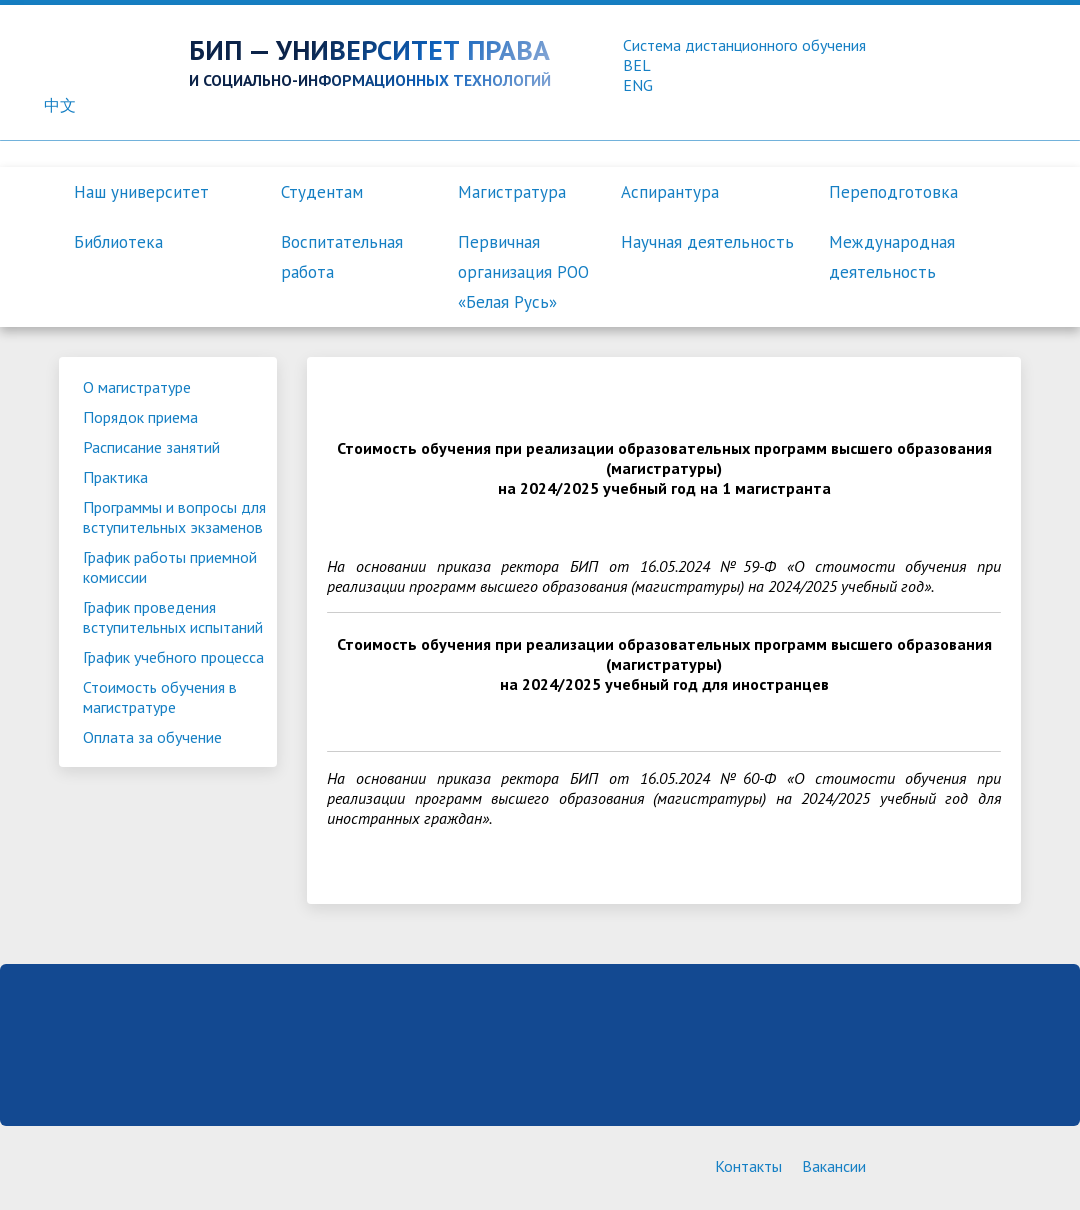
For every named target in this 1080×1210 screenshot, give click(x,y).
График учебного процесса (173, 657)
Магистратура (512, 192)
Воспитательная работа (342, 257)
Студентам (322, 192)
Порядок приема (140, 417)
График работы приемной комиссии (170, 567)
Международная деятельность (892, 257)
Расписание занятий (151, 447)
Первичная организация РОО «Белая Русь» (523, 272)
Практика (115, 477)
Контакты (748, 1166)
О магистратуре (137, 387)
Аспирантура (670, 192)
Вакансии (834, 1166)
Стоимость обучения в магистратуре (160, 697)
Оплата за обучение (152, 737)
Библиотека (118, 242)
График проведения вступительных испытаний (173, 617)
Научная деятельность (707, 242)
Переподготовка (893, 192)
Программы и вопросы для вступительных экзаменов (174, 517)
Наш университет (141, 192)
